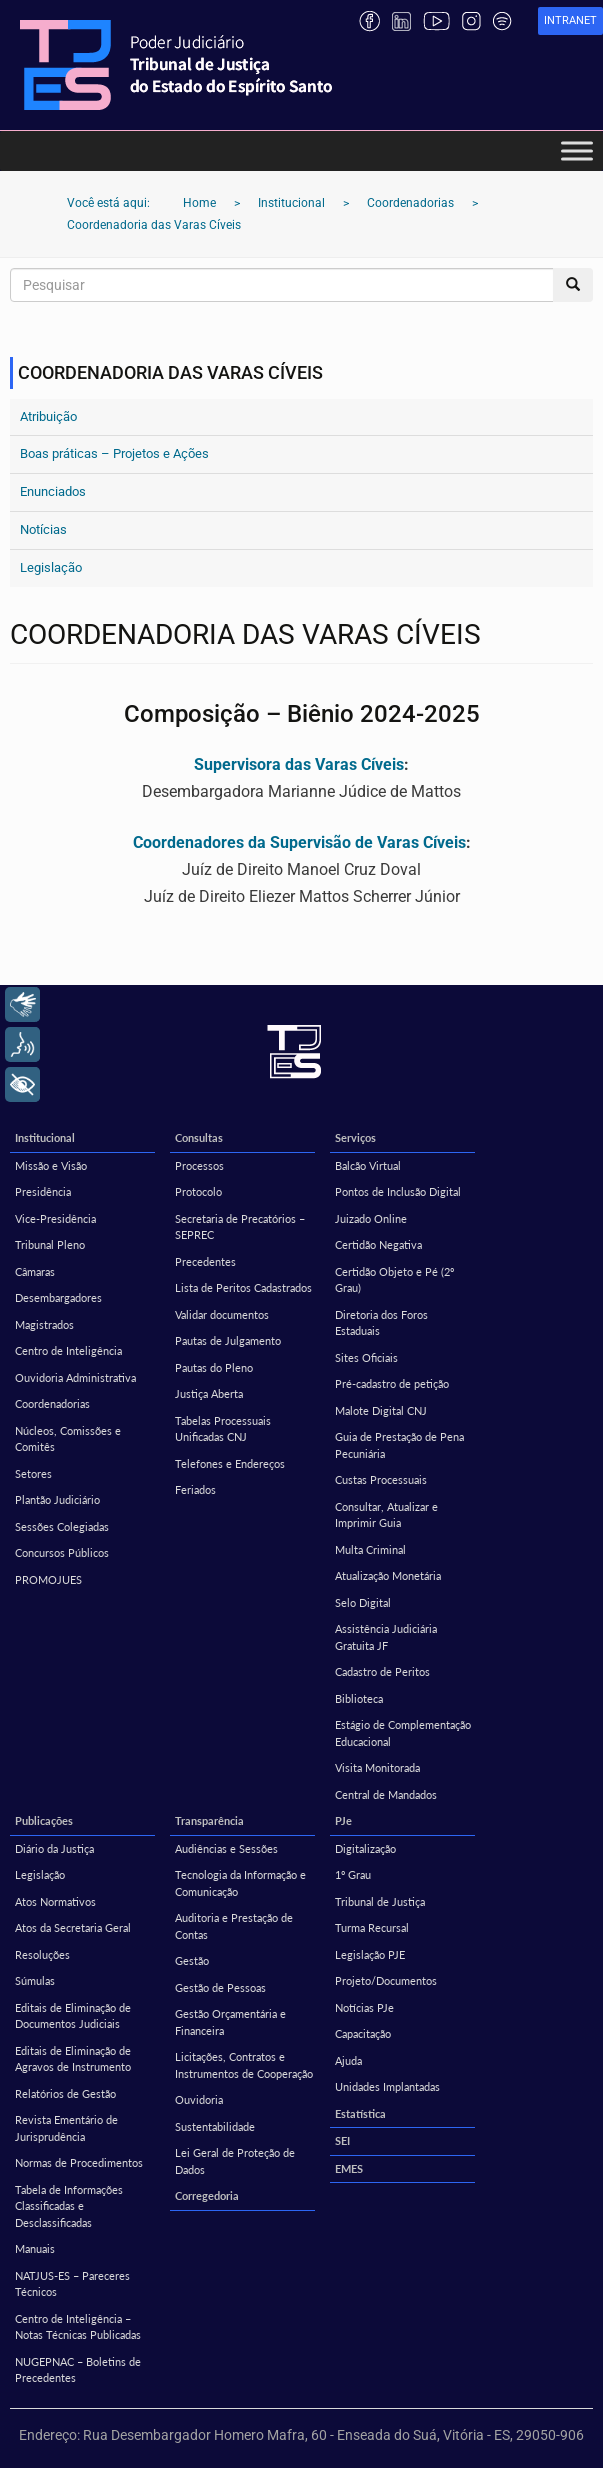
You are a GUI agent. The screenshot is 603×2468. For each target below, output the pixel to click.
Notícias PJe (364, 2007)
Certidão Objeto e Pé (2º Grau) (394, 1280)
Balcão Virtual (368, 1165)
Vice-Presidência (55, 1218)
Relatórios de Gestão (65, 2093)
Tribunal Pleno (50, 1244)
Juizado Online (371, 1218)
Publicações (44, 1820)
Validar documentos (222, 1314)
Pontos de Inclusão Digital (398, 1191)
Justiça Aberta (209, 1393)
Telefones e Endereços (230, 1463)
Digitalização (365, 1848)
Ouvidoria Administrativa (75, 1377)
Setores (33, 1473)
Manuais (35, 2248)
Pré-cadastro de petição (392, 1383)
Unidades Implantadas (387, 2086)
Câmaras (35, 1271)
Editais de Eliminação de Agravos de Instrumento (73, 2059)
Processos (199, 1165)
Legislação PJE (370, 1954)
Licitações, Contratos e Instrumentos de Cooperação (244, 2065)
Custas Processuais (381, 1479)
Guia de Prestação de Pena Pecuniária (399, 1445)
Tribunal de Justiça (380, 1901)
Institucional (45, 1137)
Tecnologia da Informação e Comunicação (240, 1883)
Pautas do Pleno (214, 1367)
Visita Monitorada (377, 1767)
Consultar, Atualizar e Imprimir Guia (386, 1515)
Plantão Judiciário (57, 1499)
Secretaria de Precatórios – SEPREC (240, 1227)
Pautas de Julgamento (228, 1340)
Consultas (199, 1137)
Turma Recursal (372, 1927)
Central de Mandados (386, 1794)
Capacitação (363, 2033)
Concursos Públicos (62, 1552)
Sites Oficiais (366, 1357)
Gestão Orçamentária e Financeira (230, 2022)
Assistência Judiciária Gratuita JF (386, 1637)
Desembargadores (58, 1297)
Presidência (43, 1191)
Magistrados (44, 1324)
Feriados (195, 1489)
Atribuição (48, 416)
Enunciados (53, 491)
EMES (349, 2168)
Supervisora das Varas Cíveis (299, 764)
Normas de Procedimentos (79, 2162)
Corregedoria (207, 2195)
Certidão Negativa (378, 1244)
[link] (570, 21)
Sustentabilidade (215, 2126)
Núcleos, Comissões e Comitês (68, 1439)
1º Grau (353, 1874)
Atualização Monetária (388, 1575)
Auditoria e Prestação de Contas (234, 1926)
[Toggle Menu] (577, 150)
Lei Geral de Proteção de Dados (235, 2161)
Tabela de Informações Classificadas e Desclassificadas (69, 2206)
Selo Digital (363, 1602)
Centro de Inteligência (68, 1350)
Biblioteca (359, 1698)
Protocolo (198, 1191)
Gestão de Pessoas (220, 1987)
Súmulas (35, 1980)
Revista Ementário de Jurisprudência (66, 2128)
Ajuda (348, 2060)
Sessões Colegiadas (62, 1526)
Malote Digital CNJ (381, 1410)
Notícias (43, 529)
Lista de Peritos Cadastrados (243, 1287)
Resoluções (42, 1954)
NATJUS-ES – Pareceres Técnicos (72, 2284)
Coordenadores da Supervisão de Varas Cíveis (299, 842)
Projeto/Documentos (386, 1980)
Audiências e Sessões (226, 1848)
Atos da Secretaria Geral (73, 1927)
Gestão (192, 1960)
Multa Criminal (370, 1549)
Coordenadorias (52, 1403)
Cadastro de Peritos (382, 1671)
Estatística (360, 2113)
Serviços (355, 1137)
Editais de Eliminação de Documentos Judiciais (73, 2016)
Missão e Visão (51, 1165)
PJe (343, 1820)
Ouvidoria (199, 2099)
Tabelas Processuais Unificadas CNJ (223, 1429)
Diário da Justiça (54, 1848)
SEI (342, 2140)
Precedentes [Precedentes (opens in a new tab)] (205, 1261)
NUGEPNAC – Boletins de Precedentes (78, 2370)
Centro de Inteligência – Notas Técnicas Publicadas (78, 2327)
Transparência (209, 1820)
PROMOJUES (48, 1579)
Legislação (51, 567)
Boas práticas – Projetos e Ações (114, 453)
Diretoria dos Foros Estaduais (381, 1323)
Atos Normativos (55, 1901)
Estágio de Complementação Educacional (403, 1733)
